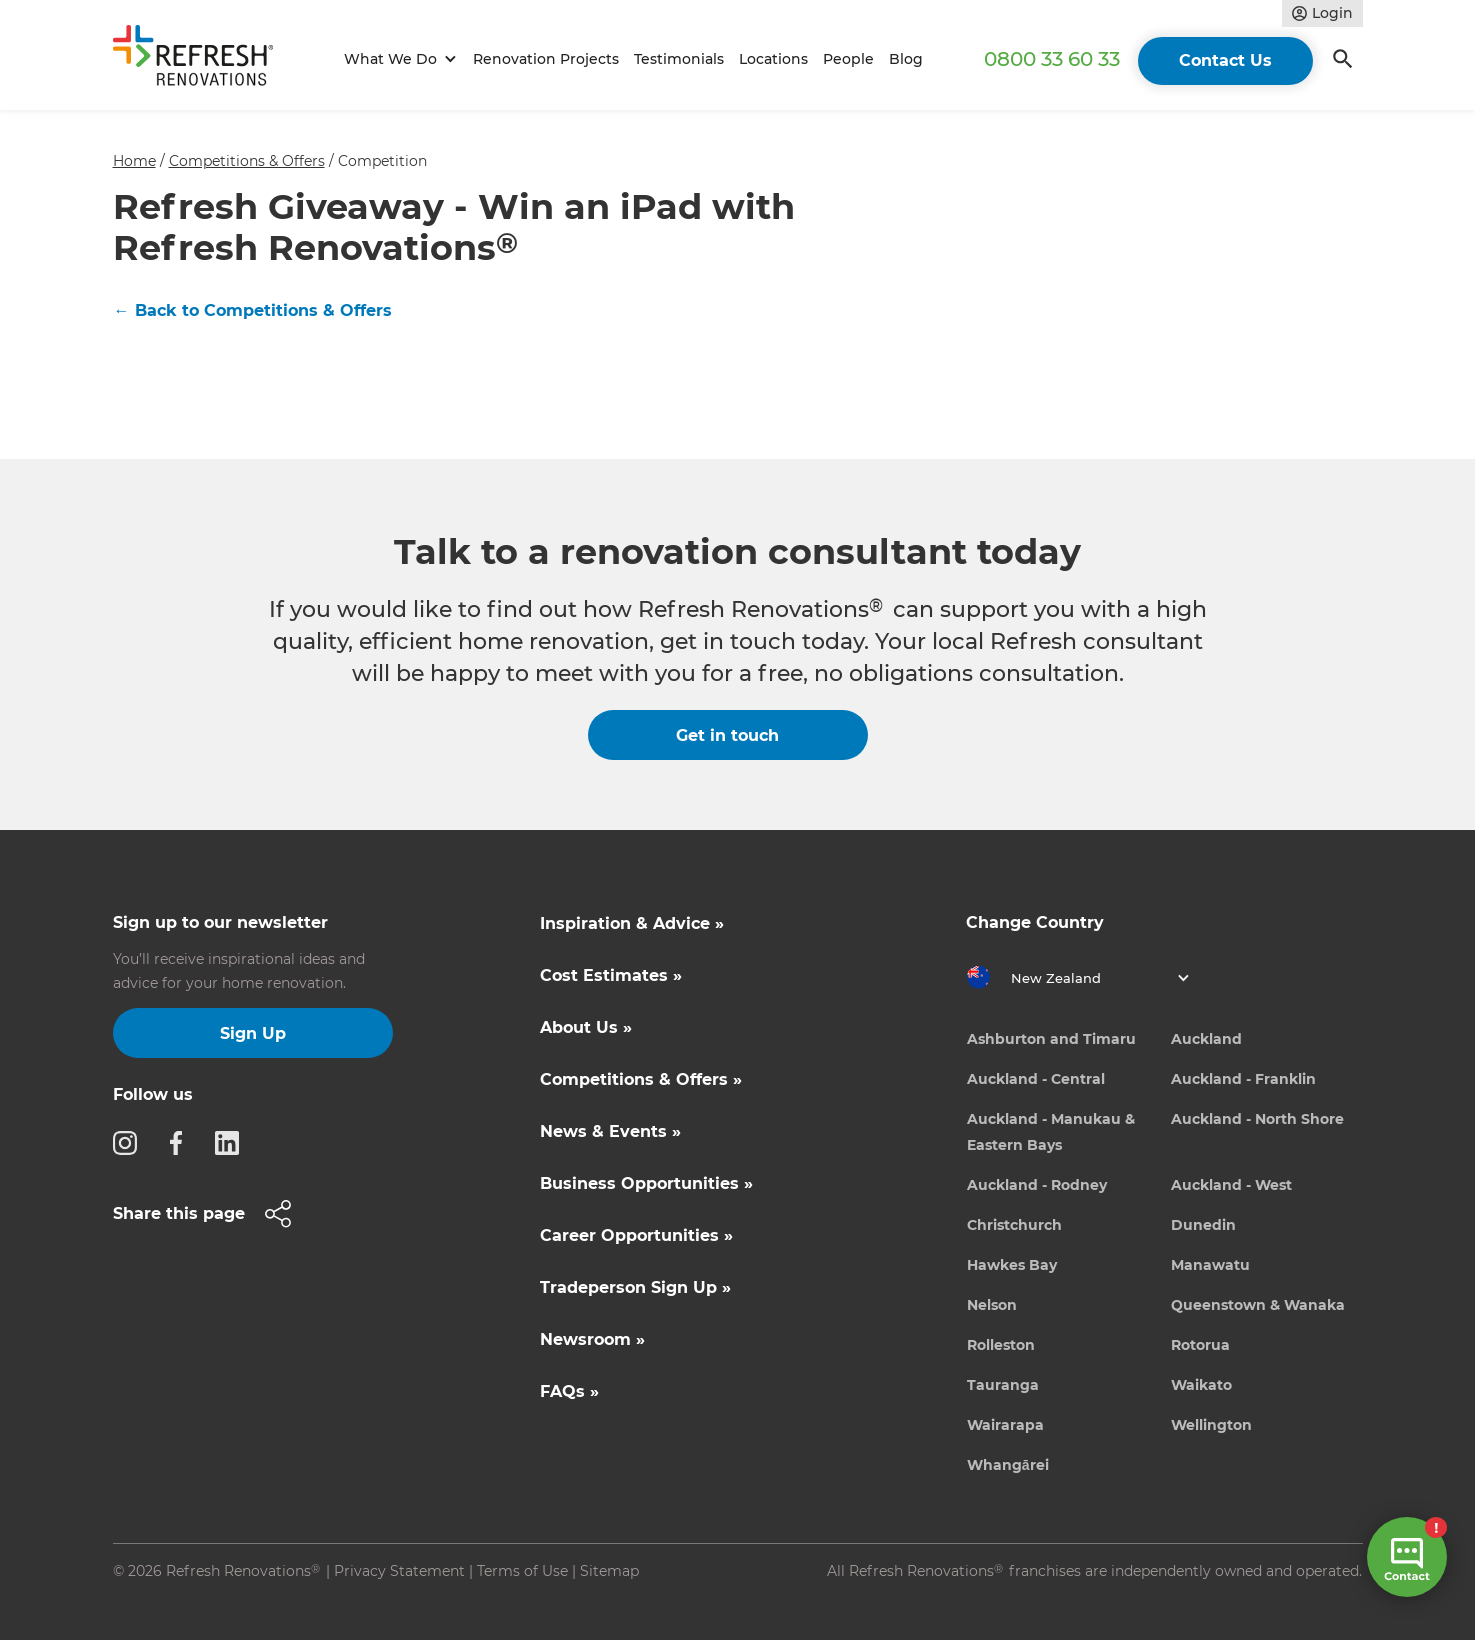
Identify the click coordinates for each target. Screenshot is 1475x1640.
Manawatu (1210, 1265)
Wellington (1211, 1425)
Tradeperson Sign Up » (635, 1287)
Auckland (1206, 1039)
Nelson (992, 1305)
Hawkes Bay (1012, 1265)
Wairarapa (1005, 1425)
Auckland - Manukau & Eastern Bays (1051, 1132)
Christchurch (1014, 1225)
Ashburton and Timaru (1051, 1039)
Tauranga (1003, 1385)
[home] (202, 59)
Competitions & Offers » (641, 1079)
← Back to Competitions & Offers (253, 310)
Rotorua (1200, 1345)
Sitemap (609, 1571)
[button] (397, 59)
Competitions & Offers (247, 161)
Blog (906, 59)
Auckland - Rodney (1037, 1185)
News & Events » (610, 1131)
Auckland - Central (1036, 1079)
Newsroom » (592, 1339)
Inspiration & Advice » (632, 923)
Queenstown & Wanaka (1258, 1305)
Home (134, 161)
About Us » (586, 1027)
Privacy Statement (399, 1571)
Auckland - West (1231, 1185)
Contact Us (1225, 60)
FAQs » (569, 1391)
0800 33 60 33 (1052, 59)
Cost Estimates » (611, 975)
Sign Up (253, 1033)
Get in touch (727, 735)
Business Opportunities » (646, 1183)
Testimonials (679, 59)
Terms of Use (522, 1571)
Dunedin (1203, 1225)
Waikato (1201, 1385)
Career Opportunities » (636, 1235)
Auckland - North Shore (1257, 1119)
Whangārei (1008, 1465)
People (848, 59)
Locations (773, 59)
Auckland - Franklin (1243, 1079)
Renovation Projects (546, 59)
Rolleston (1001, 1345)
